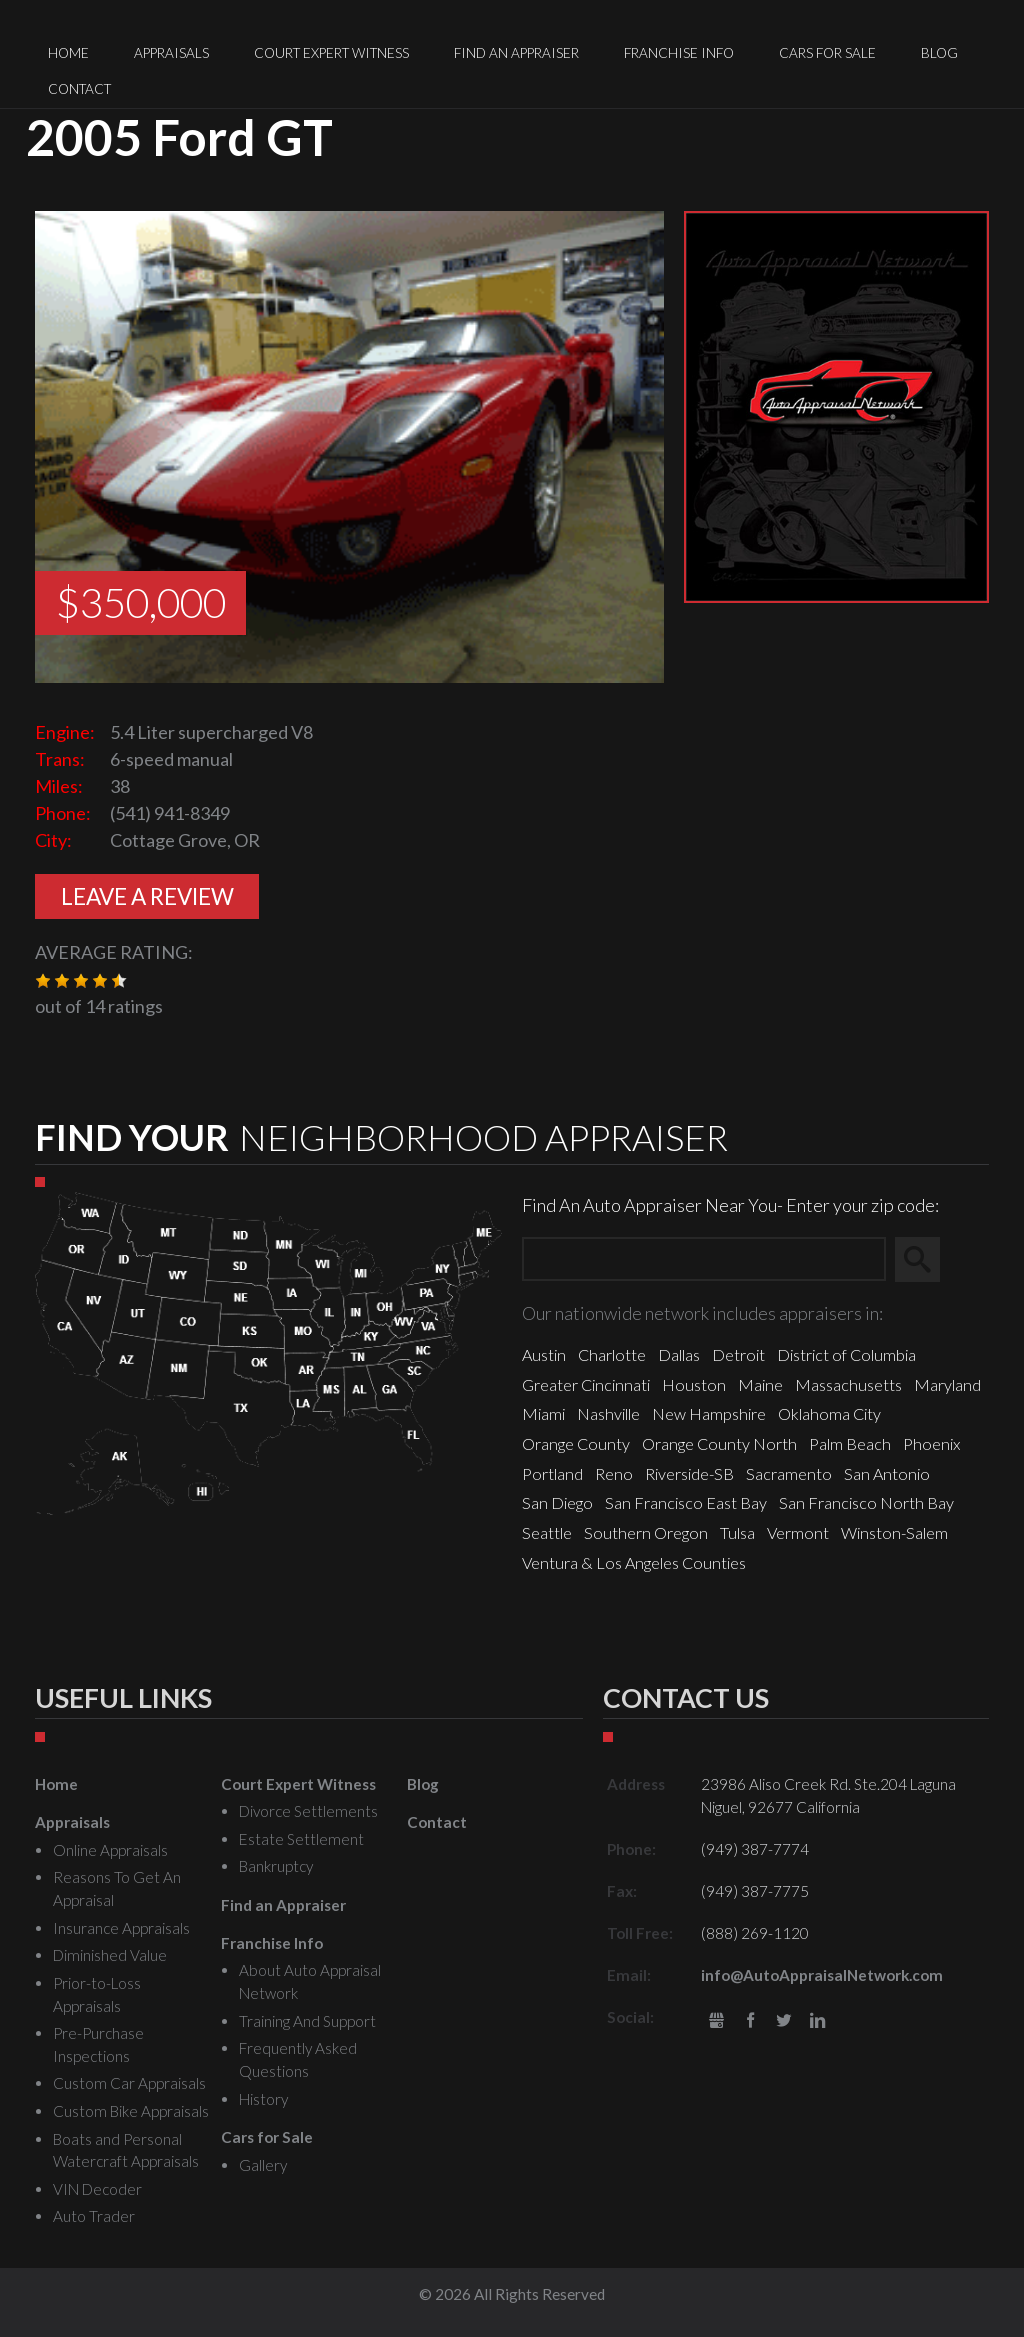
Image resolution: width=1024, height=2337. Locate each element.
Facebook (750, 2021)
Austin (544, 1354)
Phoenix (931, 1443)
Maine (760, 1384)
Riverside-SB (689, 1473)
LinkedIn (817, 2021)
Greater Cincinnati (586, 1384)
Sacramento (789, 1473)
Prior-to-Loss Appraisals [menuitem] (97, 1994)
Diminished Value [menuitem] (110, 1955)
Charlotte (612, 1354)
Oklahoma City (829, 1413)
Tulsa (737, 1532)
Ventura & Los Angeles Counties (634, 1562)
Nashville (608, 1413)
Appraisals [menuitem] (171, 53)
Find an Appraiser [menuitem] (516, 53)
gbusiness (716, 2021)
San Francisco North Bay (866, 1502)
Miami (543, 1413)
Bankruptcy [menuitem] (276, 1866)
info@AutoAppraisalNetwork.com (822, 1975)
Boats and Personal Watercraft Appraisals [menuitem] (126, 2150)
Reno (614, 1473)
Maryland (947, 1384)
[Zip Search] (704, 1259)
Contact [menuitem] (79, 89)
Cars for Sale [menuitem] (827, 53)
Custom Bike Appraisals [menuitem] (131, 2111)
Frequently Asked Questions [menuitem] (298, 2059)
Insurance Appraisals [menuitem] (121, 1928)
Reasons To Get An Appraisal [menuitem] (117, 1888)
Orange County (576, 1443)
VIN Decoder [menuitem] (97, 2189)
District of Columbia (846, 1354)
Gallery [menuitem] (263, 2165)
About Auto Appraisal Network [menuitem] (310, 1981)
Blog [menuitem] (939, 53)
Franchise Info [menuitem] (679, 53)
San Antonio (887, 1473)
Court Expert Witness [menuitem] (331, 53)
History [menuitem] (263, 2099)
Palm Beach (850, 1443)
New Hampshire (709, 1413)
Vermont (798, 1532)
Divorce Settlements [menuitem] (308, 1811)
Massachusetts (848, 1384)
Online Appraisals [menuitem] (110, 1850)
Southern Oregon (646, 1532)
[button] (43, 981)
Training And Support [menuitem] (307, 2021)
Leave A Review (147, 896)
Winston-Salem (894, 1532)
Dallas (679, 1354)
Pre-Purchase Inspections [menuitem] (98, 2044)
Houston (694, 1384)
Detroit (738, 1354)
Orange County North (719, 1443)
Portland (552, 1473)
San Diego (557, 1502)
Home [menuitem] (68, 53)
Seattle (547, 1532)
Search (926, 1259)
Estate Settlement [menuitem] (301, 1839)
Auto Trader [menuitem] (94, 2216)
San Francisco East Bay (686, 1502)
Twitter (783, 2021)
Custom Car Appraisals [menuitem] (129, 2083)
